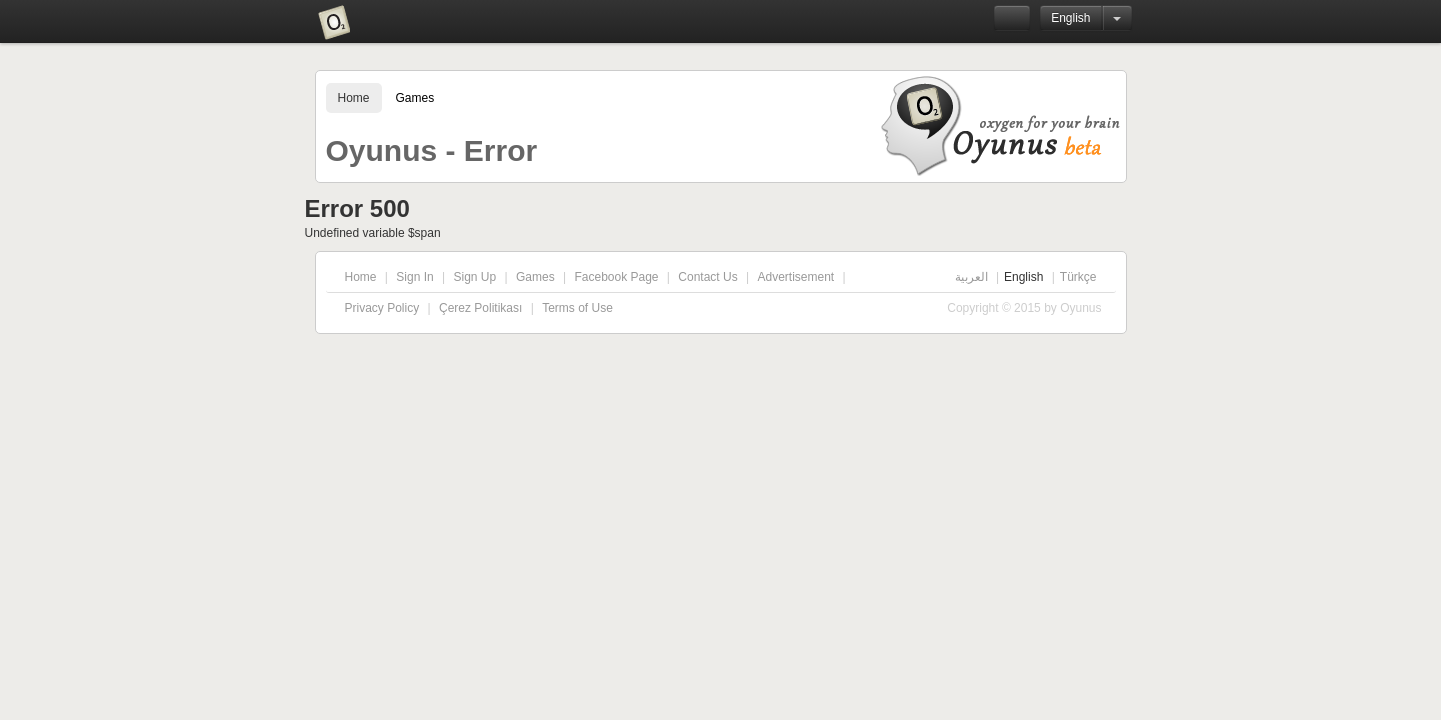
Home (354, 98)
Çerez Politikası (480, 308)
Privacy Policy (382, 308)
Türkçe (1078, 277)
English (1070, 18)
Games (415, 98)
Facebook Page (616, 277)
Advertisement (795, 277)
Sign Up (474, 277)
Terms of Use (577, 308)
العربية (971, 277)
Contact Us (707, 277)
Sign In (414, 277)
